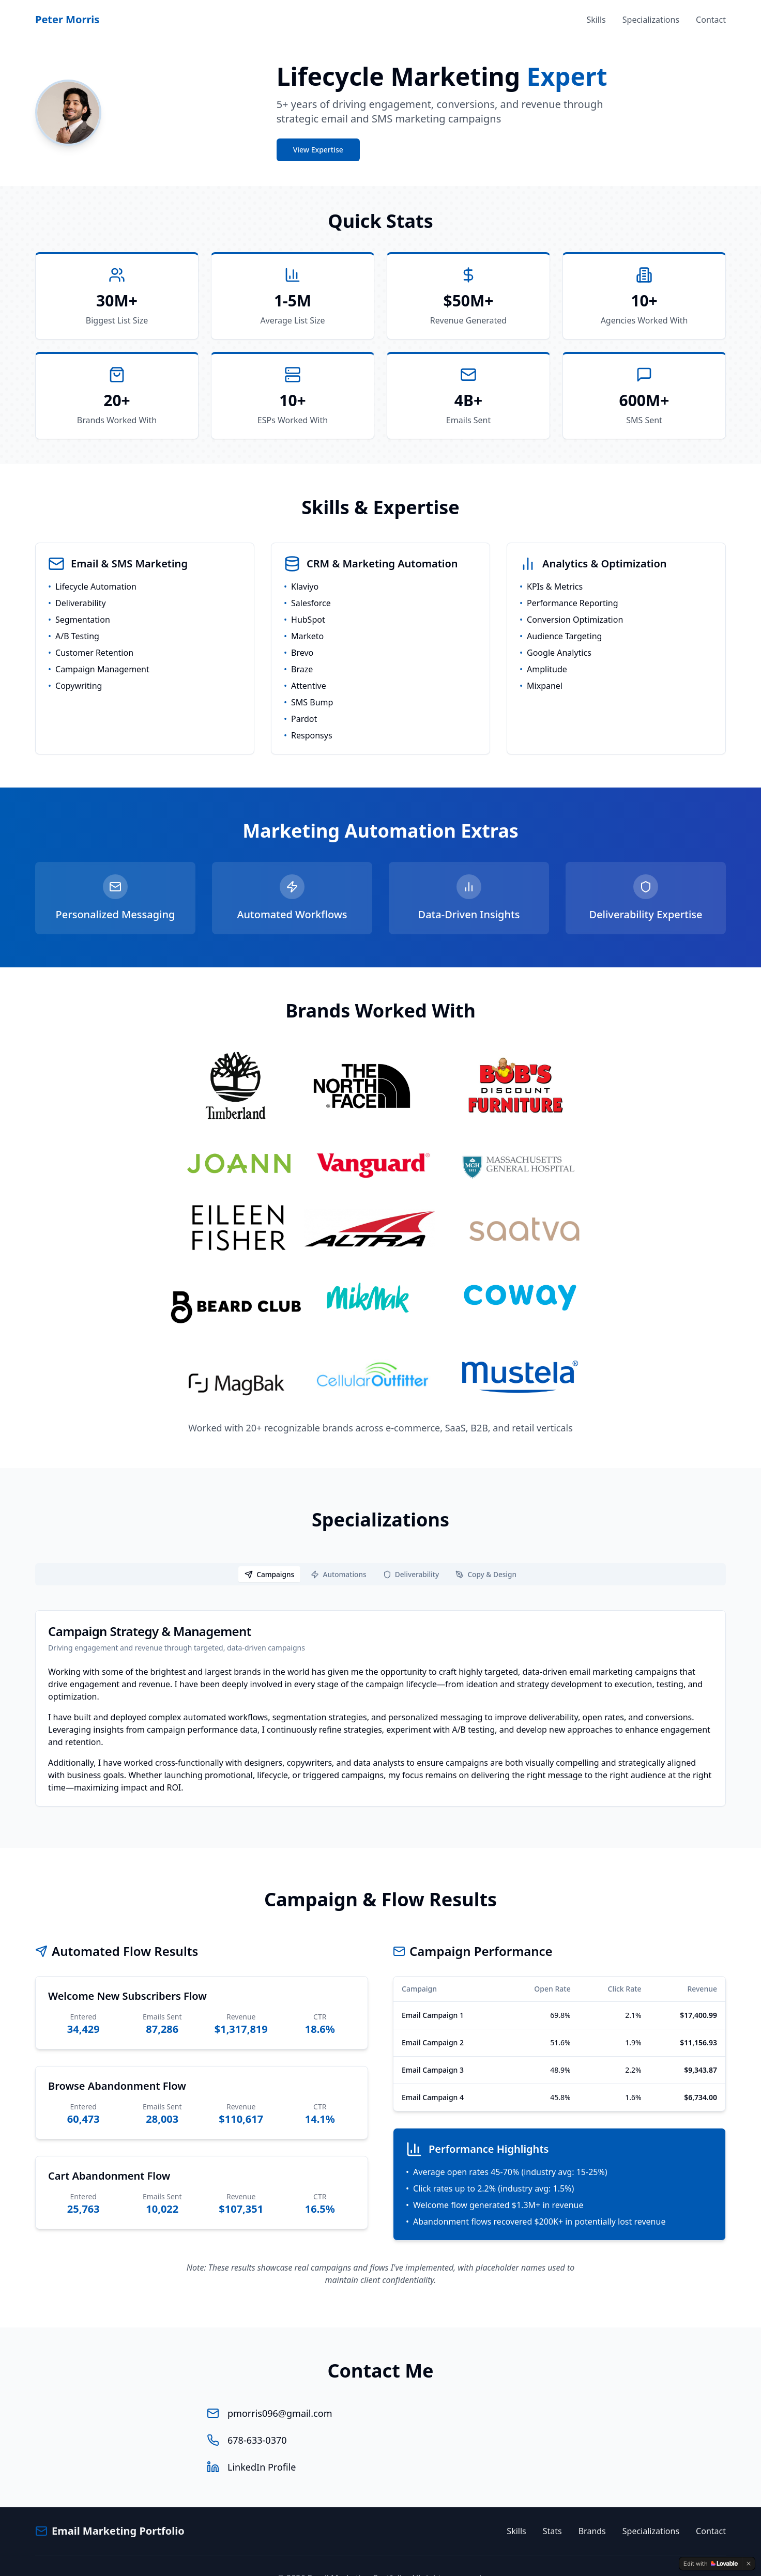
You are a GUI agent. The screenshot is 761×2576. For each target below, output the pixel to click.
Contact (711, 19)
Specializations (650, 19)
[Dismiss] (748, 2563)
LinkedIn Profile (261, 2442)
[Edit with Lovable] (710, 2563)
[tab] (267, 1549)
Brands (592, 2506)
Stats (552, 2506)
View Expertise (318, 150)
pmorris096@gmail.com (279, 2388)
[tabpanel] (380, 1684)
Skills (595, 19)
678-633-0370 (257, 2415)
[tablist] (380, 1549)
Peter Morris (67, 19)
